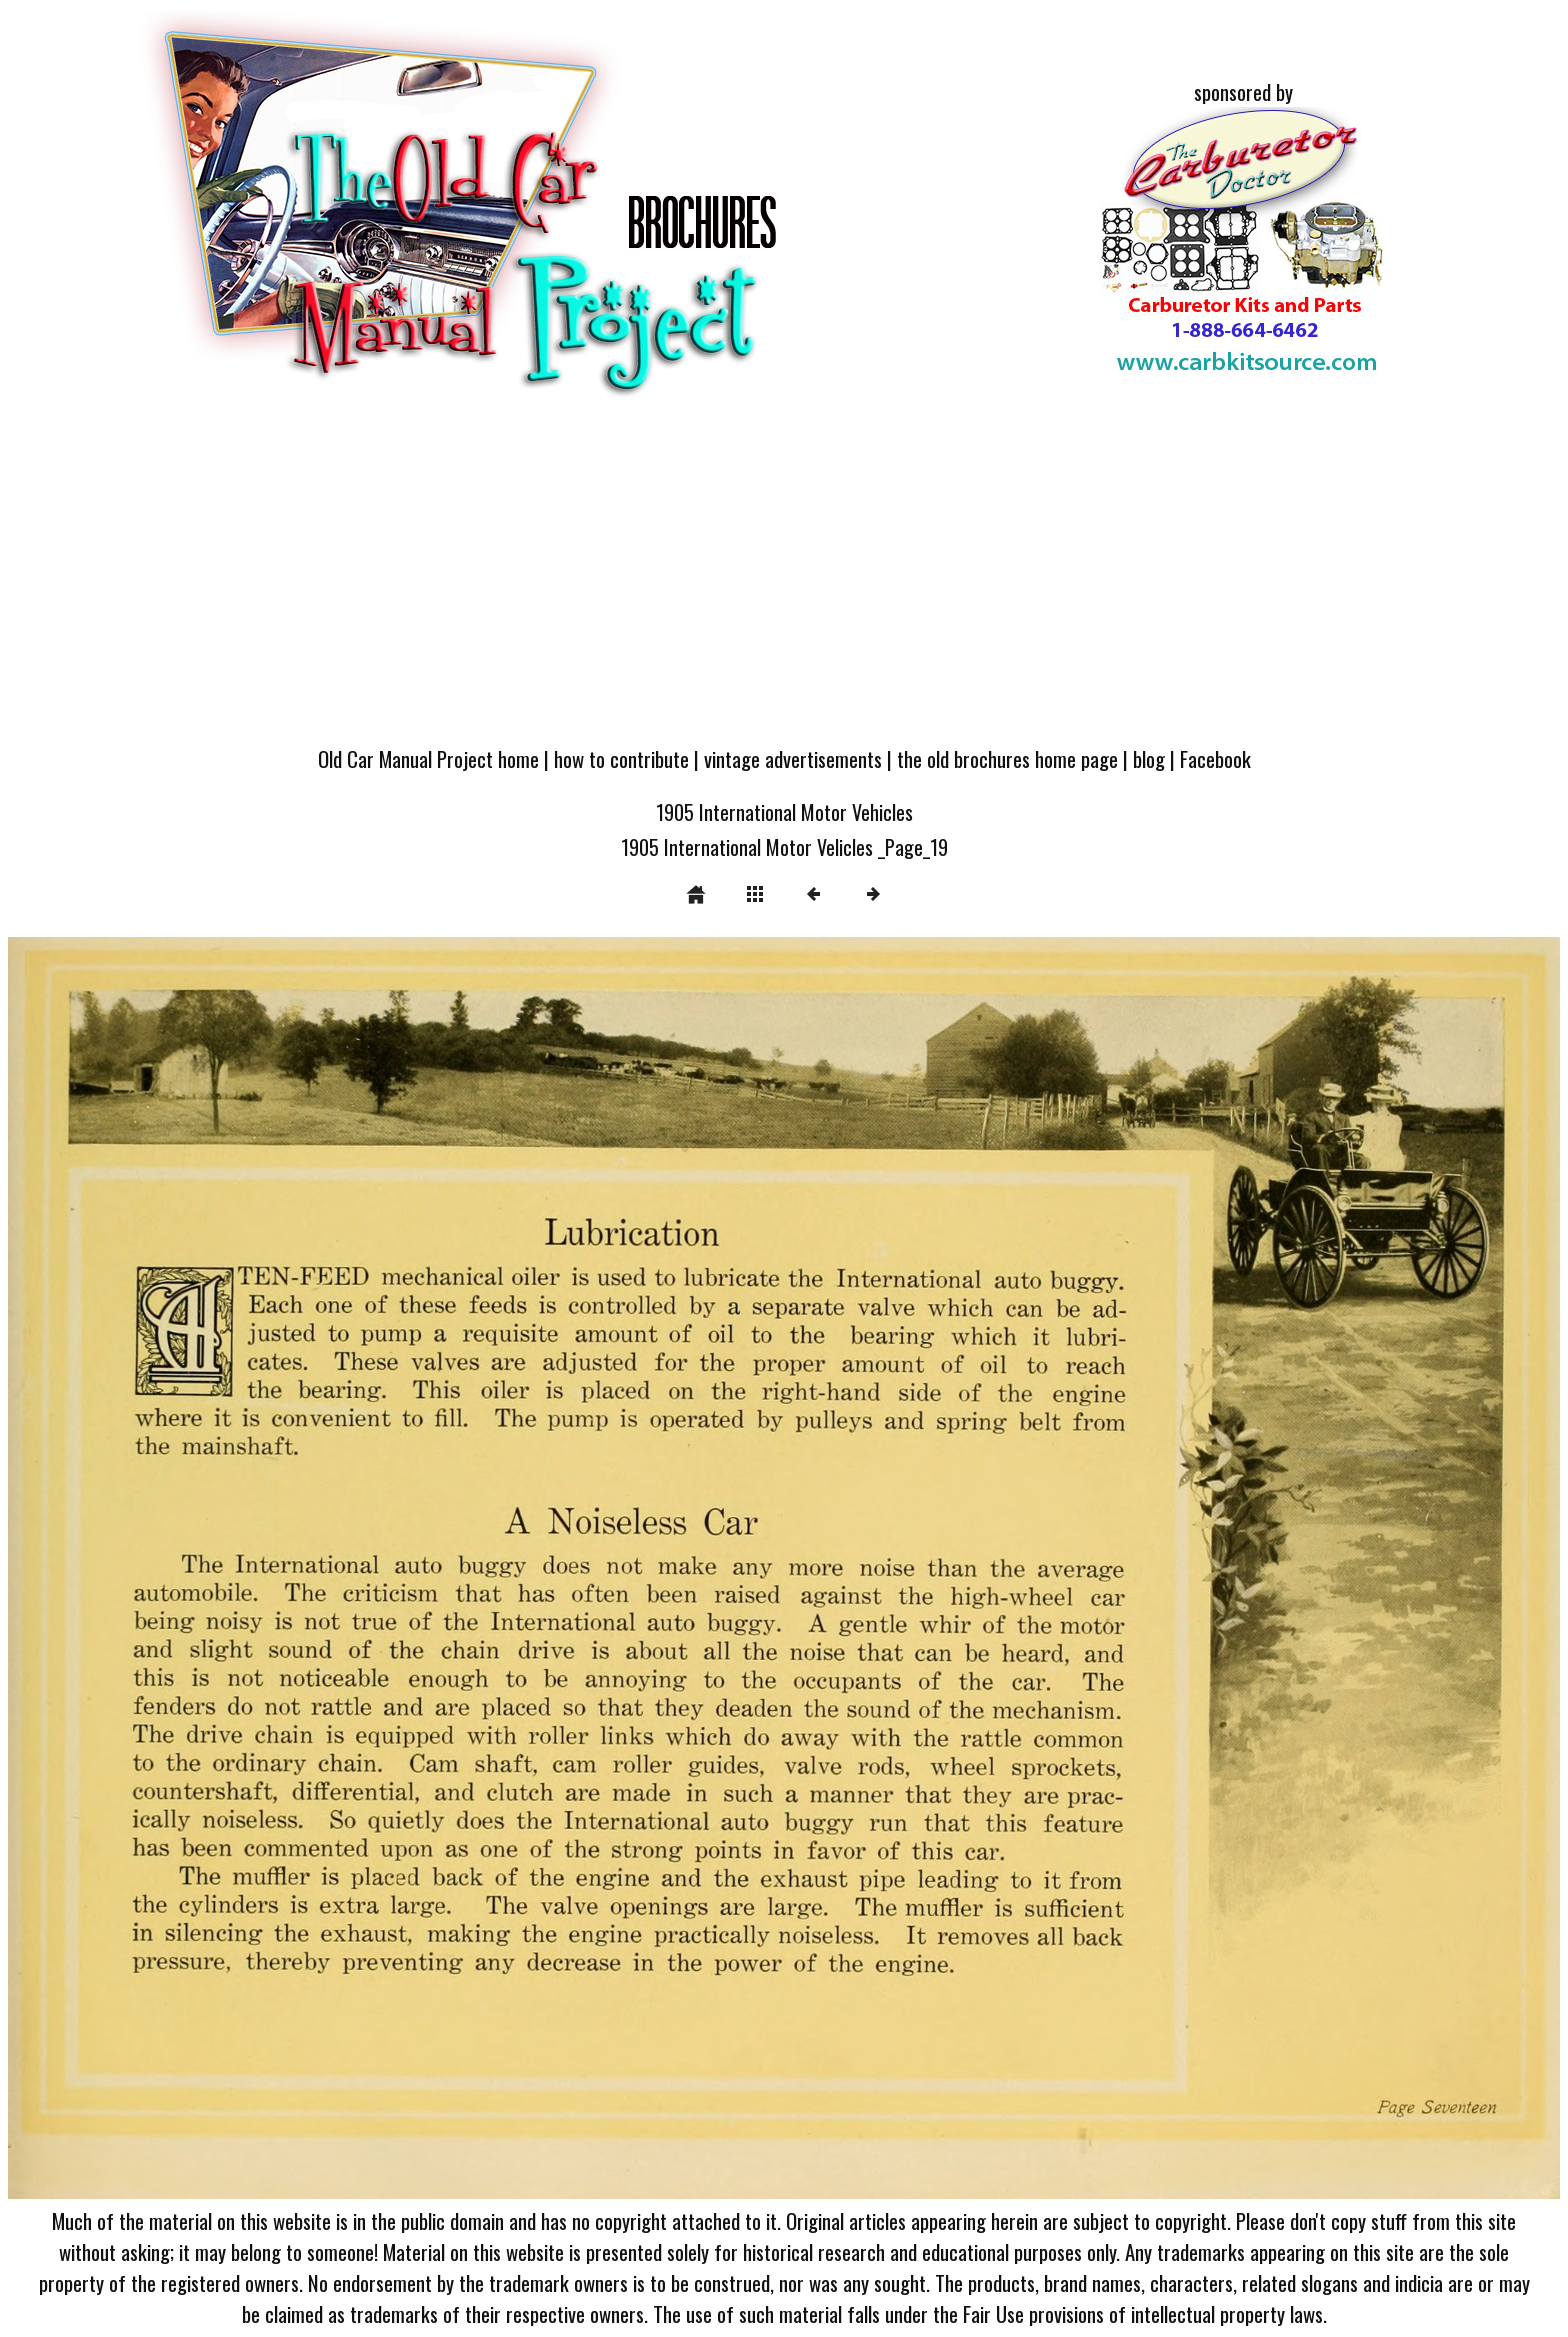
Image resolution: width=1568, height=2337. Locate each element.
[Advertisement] (784, 582)
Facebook (1215, 758)
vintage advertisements (793, 758)
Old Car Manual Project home (428, 758)
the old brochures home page (1007, 758)
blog (1149, 758)
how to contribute (621, 758)
